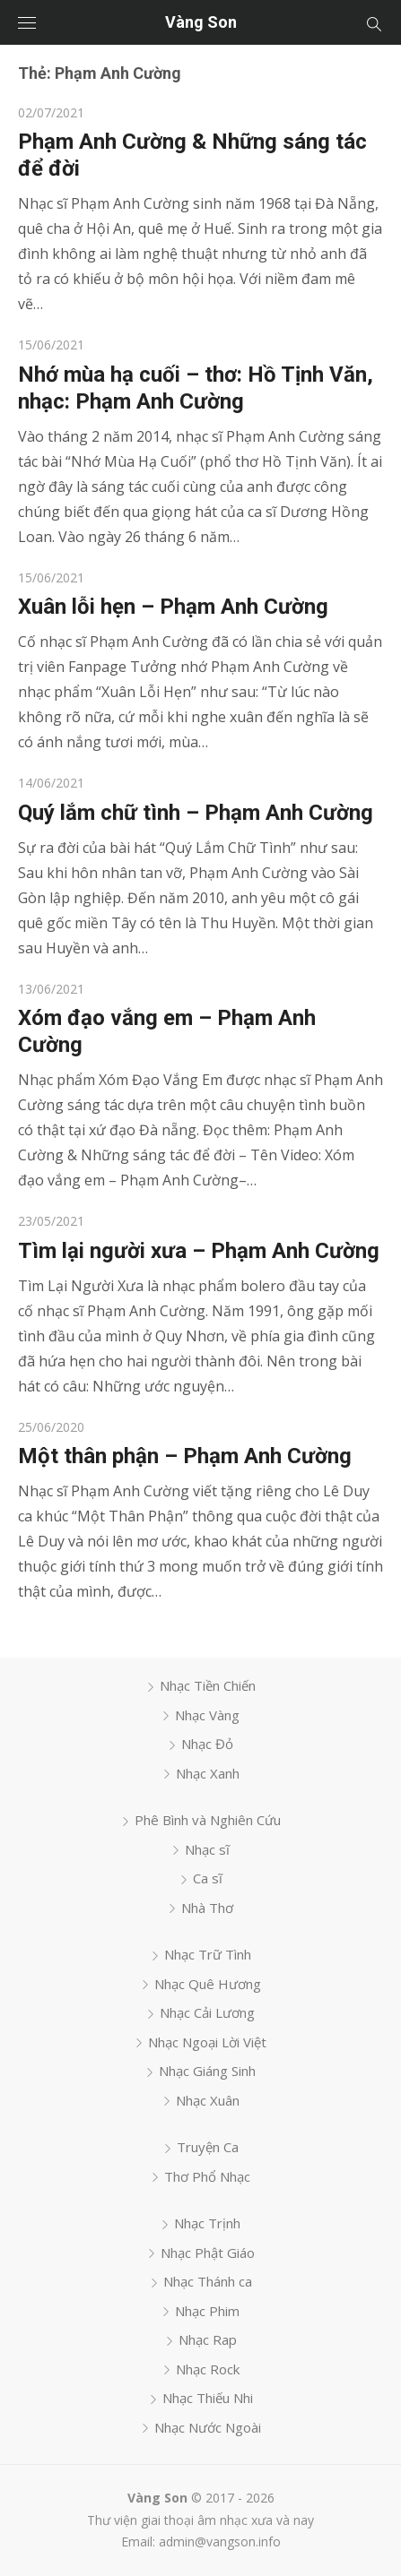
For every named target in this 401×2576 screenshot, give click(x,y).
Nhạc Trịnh (207, 2223)
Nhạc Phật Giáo (208, 2253)
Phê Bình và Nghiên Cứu (208, 1820)
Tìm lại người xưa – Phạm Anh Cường (198, 1250)
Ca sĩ (207, 1878)
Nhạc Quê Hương (207, 1984)
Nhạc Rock (208, 2369)
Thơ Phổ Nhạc (207, 2176)
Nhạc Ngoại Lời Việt (207, 2042)
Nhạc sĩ (207, 1849)
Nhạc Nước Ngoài (207, 2427)
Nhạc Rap (208, 2339)
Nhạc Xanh (208, 1773)
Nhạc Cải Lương (207, 2012)
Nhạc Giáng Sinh (207, 2071)
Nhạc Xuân (208, 2100)
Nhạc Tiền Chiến (208, 1685)
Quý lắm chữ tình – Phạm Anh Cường (195, 812)
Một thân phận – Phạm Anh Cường (185, 1456)
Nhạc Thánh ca (207, 2281)
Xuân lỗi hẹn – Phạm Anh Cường (173, 606)
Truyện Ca (208, 2147)
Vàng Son (201, 22)
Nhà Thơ (207, 1908)
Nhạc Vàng (207, 1715)
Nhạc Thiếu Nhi (207, 2398)
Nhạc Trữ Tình (207, 1954)
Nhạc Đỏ (207, 1744)
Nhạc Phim (207, 2311)
